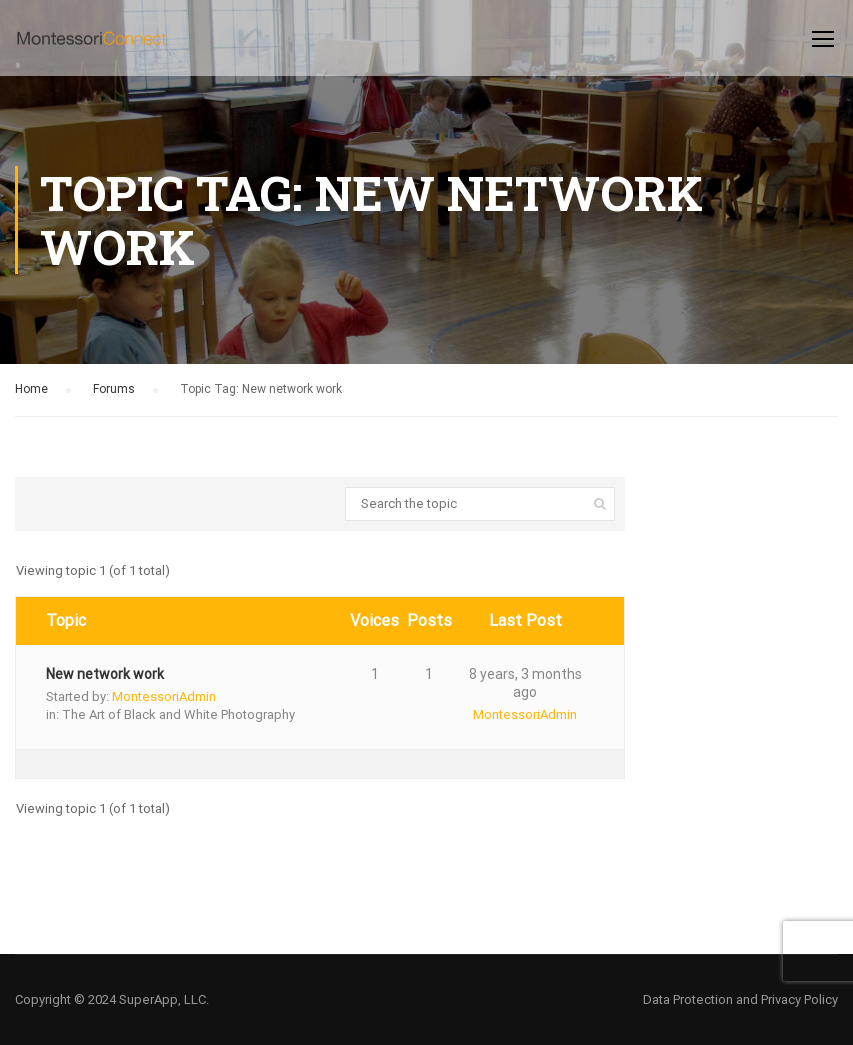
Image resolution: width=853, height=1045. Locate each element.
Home (31, 389)
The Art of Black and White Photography (178, 714)
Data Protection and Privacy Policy (740, 999)
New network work (105, 674)
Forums (114, 389)
